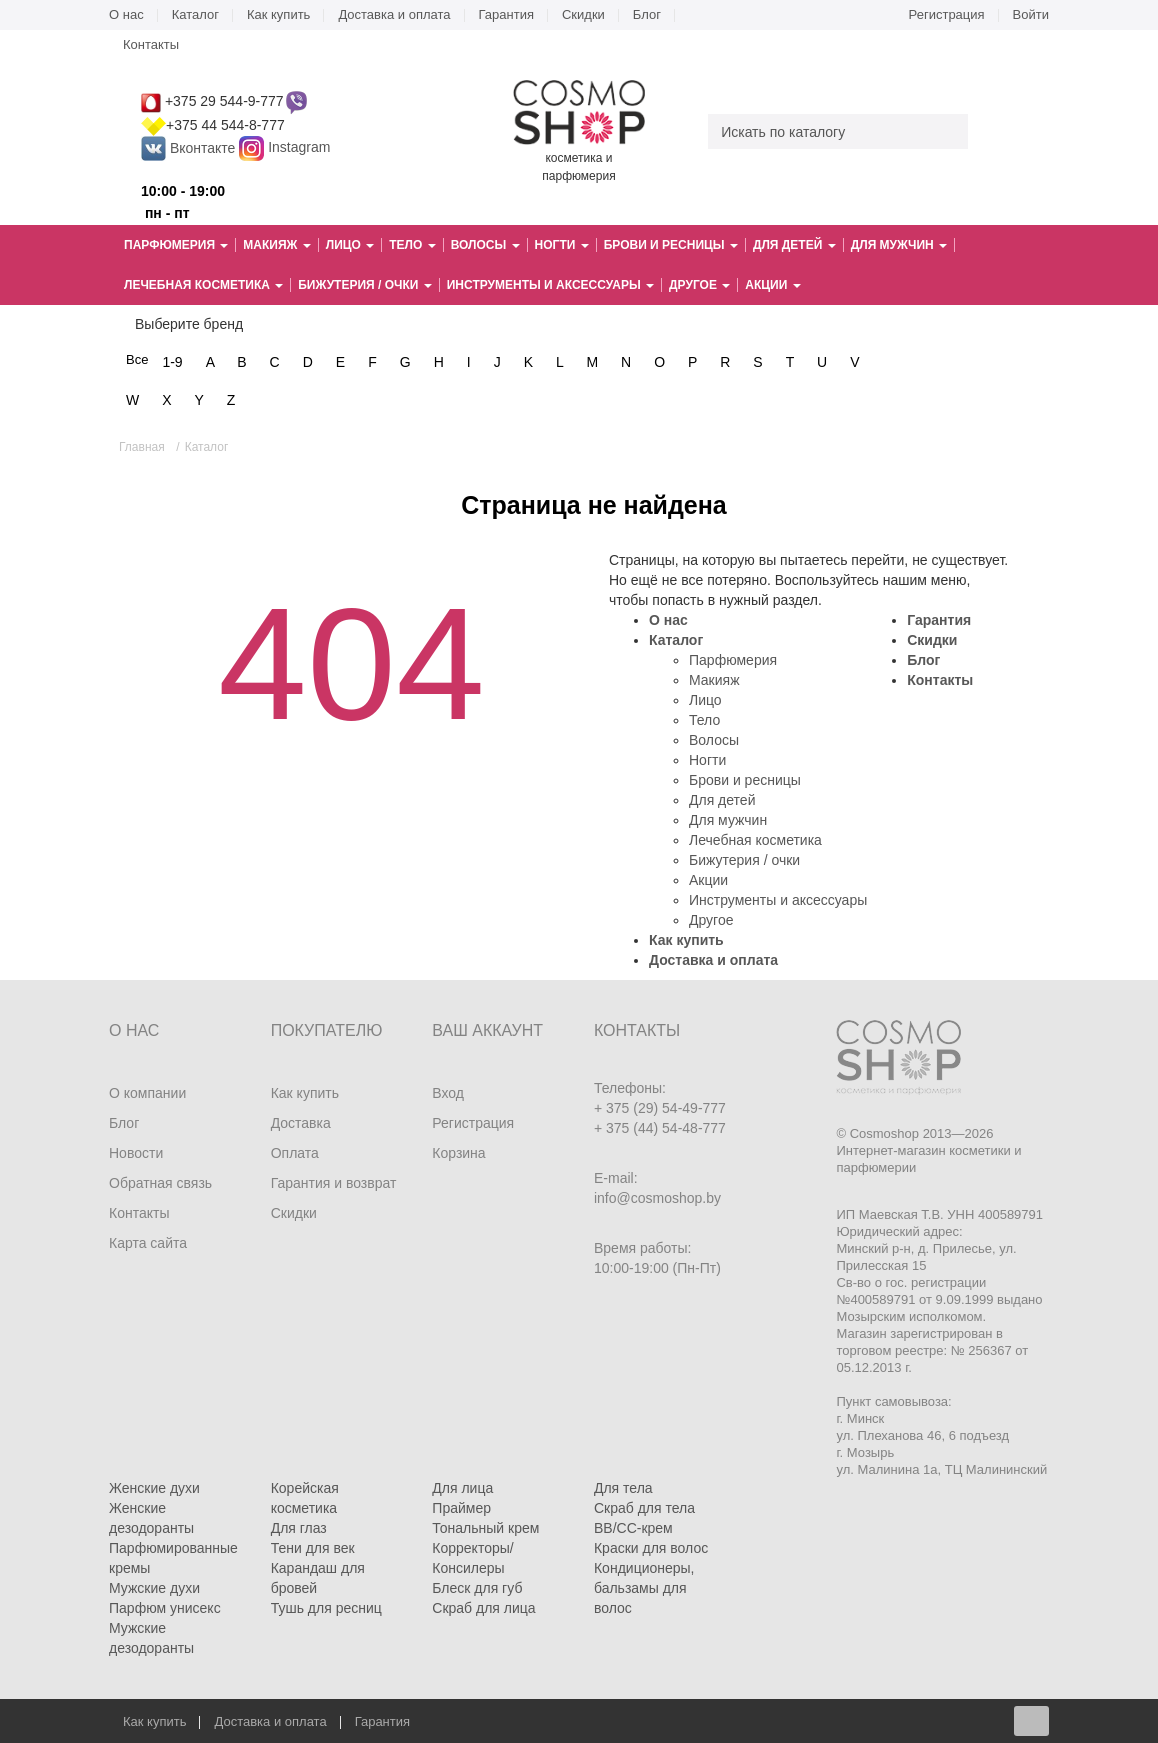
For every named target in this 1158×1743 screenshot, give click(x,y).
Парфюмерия (733, 660)
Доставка (301, 1123)
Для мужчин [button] (899, 245)
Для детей (722, 800)
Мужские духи (154, 1588)
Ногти (707, 760)
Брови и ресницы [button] (671, 245)
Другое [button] (699, 285)
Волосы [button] (485, 245)
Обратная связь (160, 1183)
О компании (147, 1093)
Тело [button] (412, 245)
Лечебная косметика (755, 840)
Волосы (714, 740)
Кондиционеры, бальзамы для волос (644, 1588)
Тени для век (313, 1548)
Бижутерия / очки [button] (365, 285)
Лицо (705, 700)
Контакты (151, 44)
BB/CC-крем (633, 1528)
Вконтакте (190, 148)
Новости (136, 1153)
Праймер (461, 1508)
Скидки (583, 14)
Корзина (458, 1153)
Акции (708, 880)
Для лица (462, 1488)
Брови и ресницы (745, 780)
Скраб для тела (644, 1508)
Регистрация (947, 14)
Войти (1031, 14)
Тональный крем (485, 1528)
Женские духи (154, 1488)
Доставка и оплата (394, 14)
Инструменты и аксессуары (778, 900)
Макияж (714, 680)
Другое (711, 920)
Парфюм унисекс (165, 1608)
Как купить (278, 14)
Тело (704, 720)
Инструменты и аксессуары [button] (550, 285)
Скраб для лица (483, 1608)
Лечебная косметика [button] (203, 285)
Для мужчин (728, 820)
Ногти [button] (562, 245)
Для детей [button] (794, 245)
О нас (126, 14)
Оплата (295, 1153)
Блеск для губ (477, 1588)
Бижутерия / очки (744, 860)
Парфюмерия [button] (176, 245)
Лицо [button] (350, 245)
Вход (448, 1093)
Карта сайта (148, 1243)
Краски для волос (651, 1548)
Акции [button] (772, 285)
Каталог (195, 14)
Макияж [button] (276, 245)
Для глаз (299, 1528)
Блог (647, 14)
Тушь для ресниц (326, 1608)
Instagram (299, 148)
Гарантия (506, 14)
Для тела (623, 1488)
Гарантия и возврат (334, 1183)
